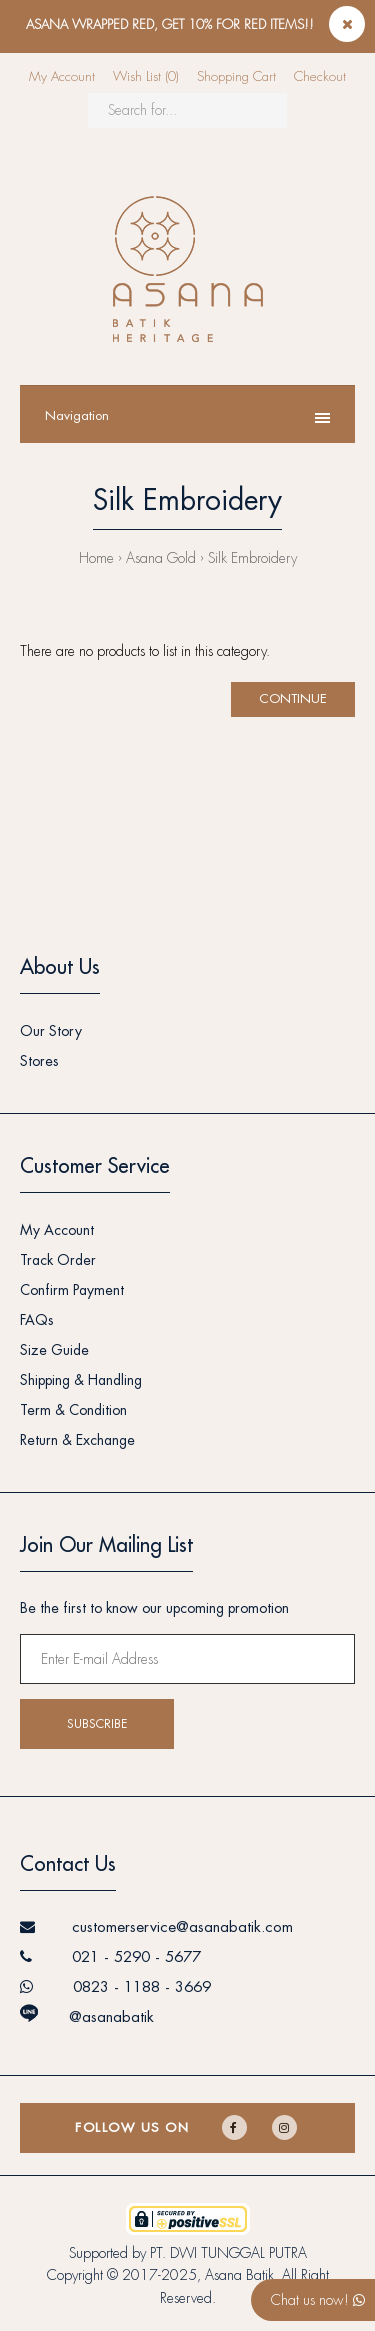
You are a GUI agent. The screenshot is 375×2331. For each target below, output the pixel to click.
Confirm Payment (72, 1290)
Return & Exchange (77, 1440)
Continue (293, 698)
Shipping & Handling (81, 1380)
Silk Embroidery (252, 558)
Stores (39, 1061)
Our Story (51, 1031)
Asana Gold (161, 558)
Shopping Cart (236, 76)
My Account (62, 76)
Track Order (58, 1260)
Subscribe (97, 1724)
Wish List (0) (146, 76)
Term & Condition (73, 1410)
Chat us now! (318, 2300)
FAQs (37, 1320)
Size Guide (54, 1350)
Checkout (320, 76)
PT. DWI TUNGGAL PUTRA (228, 2253)
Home (96, 558)
